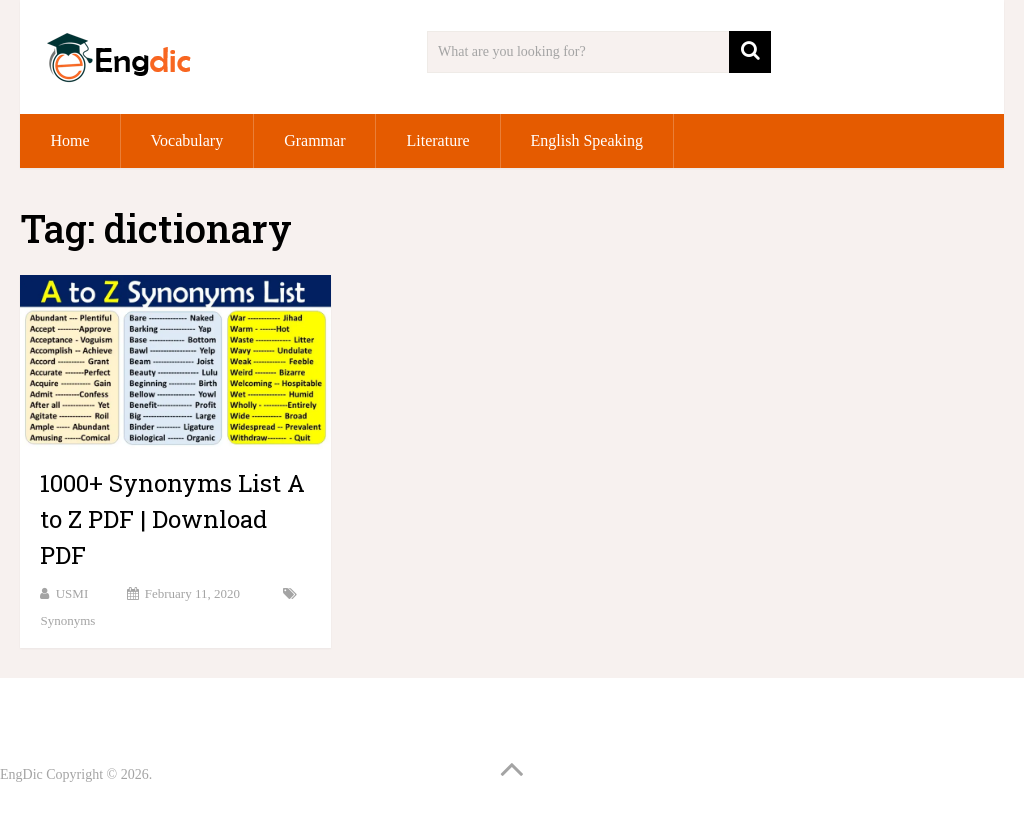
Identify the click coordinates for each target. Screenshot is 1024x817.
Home (69, 140)
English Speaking (587, 140)
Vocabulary (187, 140)
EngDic (21, 774)
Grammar (314, 140)
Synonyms (67, 620)
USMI (72, 593)
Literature (437, 140)
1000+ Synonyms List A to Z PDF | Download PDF (172, 519)
